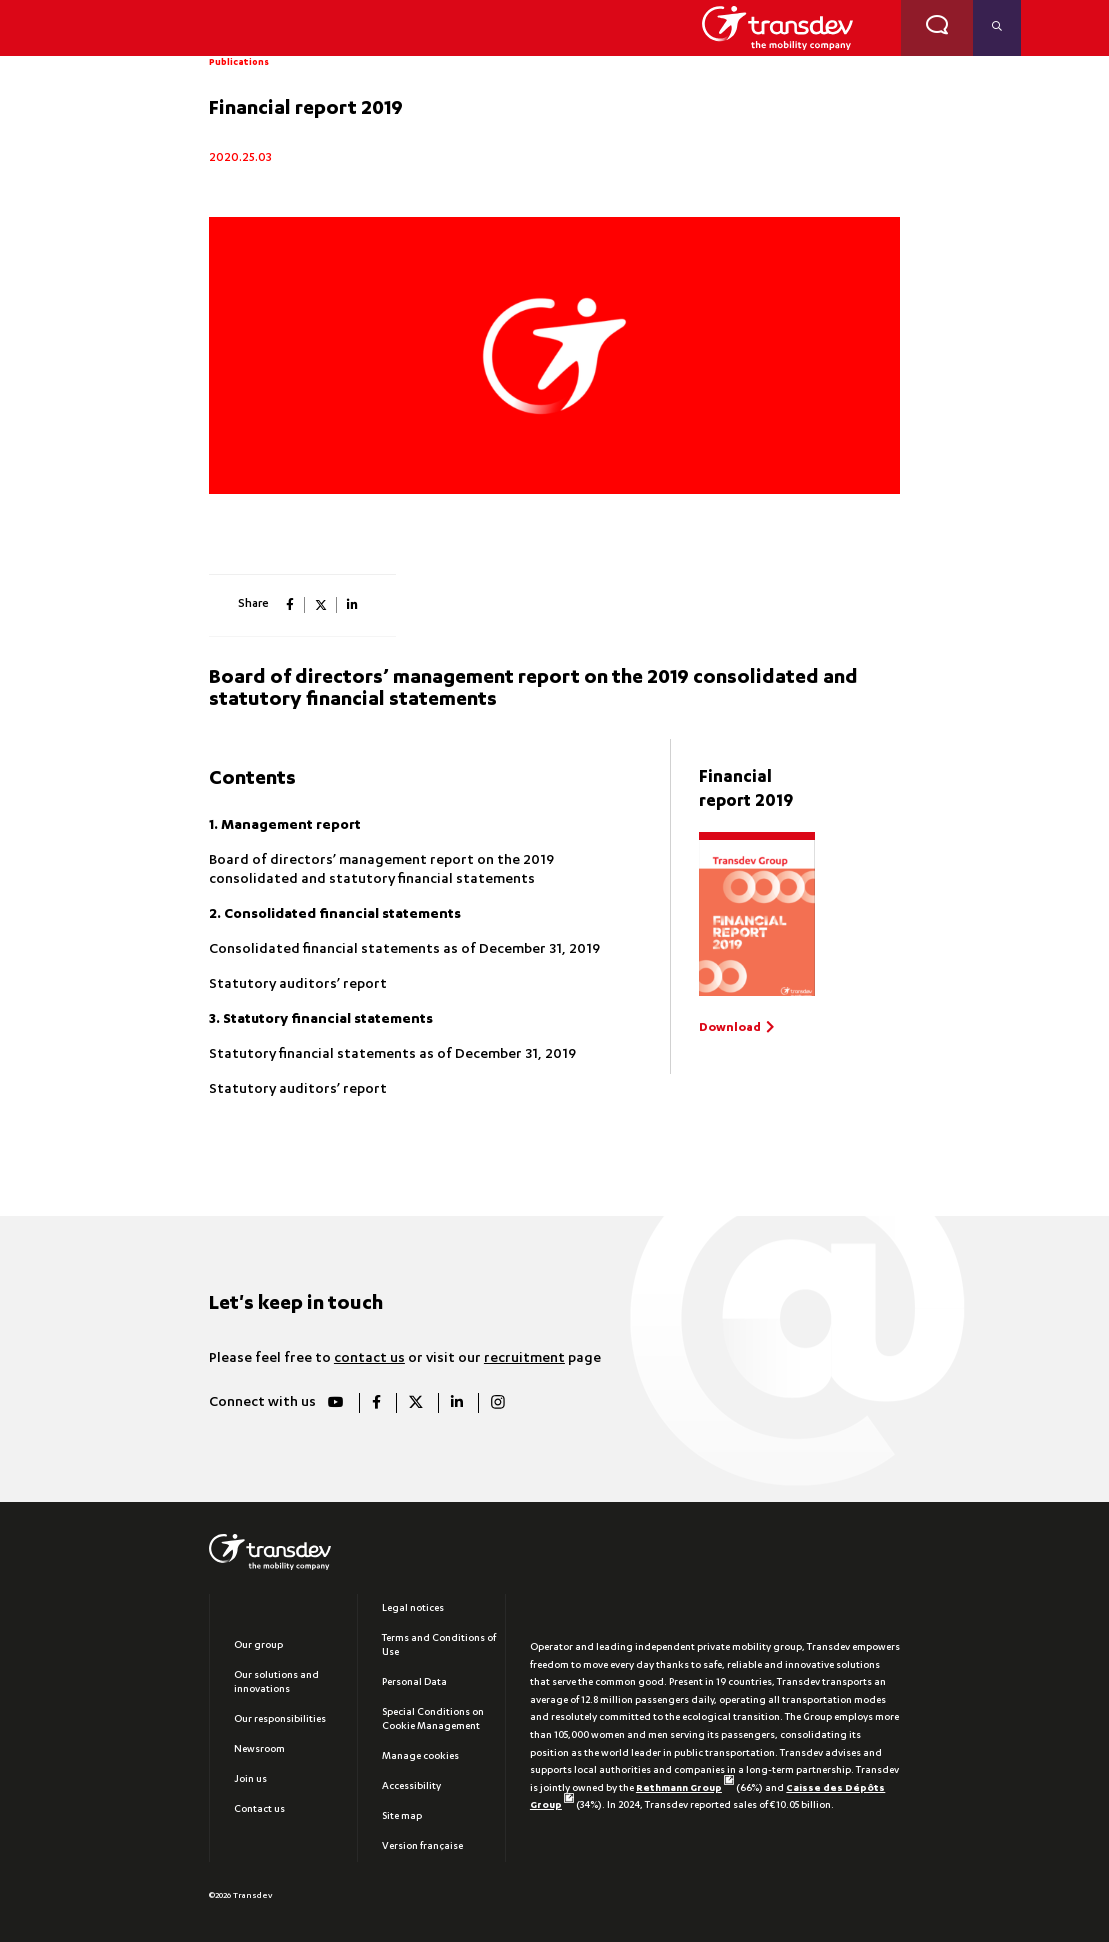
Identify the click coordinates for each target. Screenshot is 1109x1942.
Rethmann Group (685, 1789)
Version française (422, 1847)
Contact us (259, 1810)
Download (730, 1028)
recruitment (524, 1359)
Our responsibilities (280, 1720)
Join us (250, 1780)
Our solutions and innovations (276, 1683)
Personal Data (414, 1683)
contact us (369, 1359)
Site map (402, 1817)
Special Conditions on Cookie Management (433, 1720)
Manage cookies (420, 1757)
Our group (258, 1646)
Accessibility (411, 1787)
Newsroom (259, 1750)
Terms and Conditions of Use (439, 1646)
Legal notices (413, 1609)
